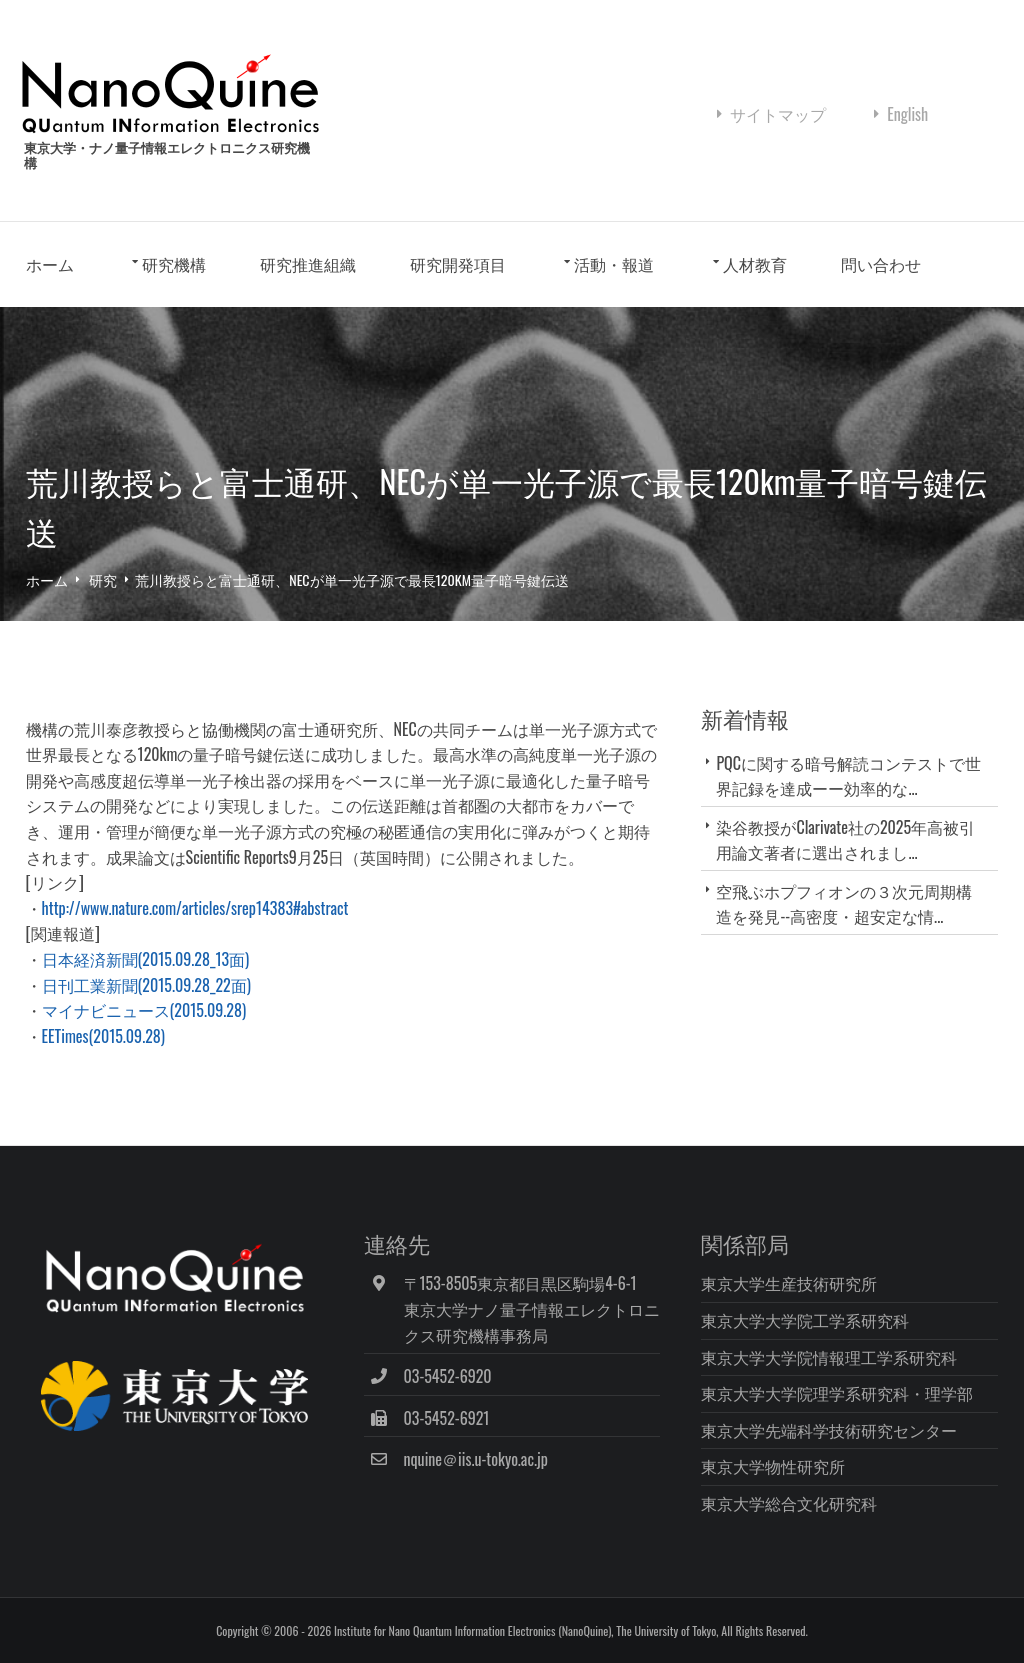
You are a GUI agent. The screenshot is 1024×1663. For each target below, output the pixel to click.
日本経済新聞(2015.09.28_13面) (146, 959)
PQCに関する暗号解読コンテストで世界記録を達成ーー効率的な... (848, 775)
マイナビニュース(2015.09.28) (144, 1010)
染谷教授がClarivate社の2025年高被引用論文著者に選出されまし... (845, 839)
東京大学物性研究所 (773, 1466)
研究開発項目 (458, 264)
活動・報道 (614, 264)
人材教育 (755, 264)
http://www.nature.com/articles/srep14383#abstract (195, 908)
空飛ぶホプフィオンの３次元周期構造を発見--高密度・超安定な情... (844, 903)
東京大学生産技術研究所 (789, 1283)
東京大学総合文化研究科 (789, 1503)
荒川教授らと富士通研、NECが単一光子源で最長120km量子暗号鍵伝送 (352, 579)
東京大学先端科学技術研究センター (829, 1430)
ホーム (50, 264)
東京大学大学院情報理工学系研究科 (829, 1357)
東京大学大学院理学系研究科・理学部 (837, 1393)
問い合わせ (881, 264)
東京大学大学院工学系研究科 (805, 1320)
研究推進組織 (308, 264)
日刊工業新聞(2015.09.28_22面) (146, 985)
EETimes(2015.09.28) (103, 1036)
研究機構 (174, 264)
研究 (103, 579)
